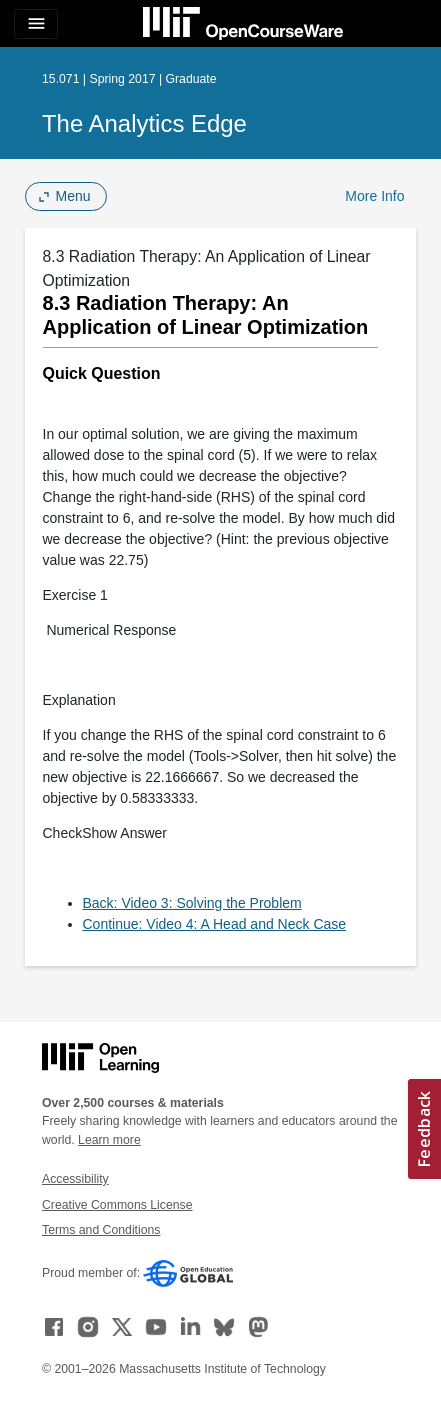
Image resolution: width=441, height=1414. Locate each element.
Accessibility (75, 1179)
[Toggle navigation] (36, 24)
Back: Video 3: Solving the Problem (192, 903)
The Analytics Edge (144, 123)
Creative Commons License (117, 1205)
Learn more (109, 1140)
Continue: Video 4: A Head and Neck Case (215, 924)
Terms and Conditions (101, 1230)
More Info (374, 196)
